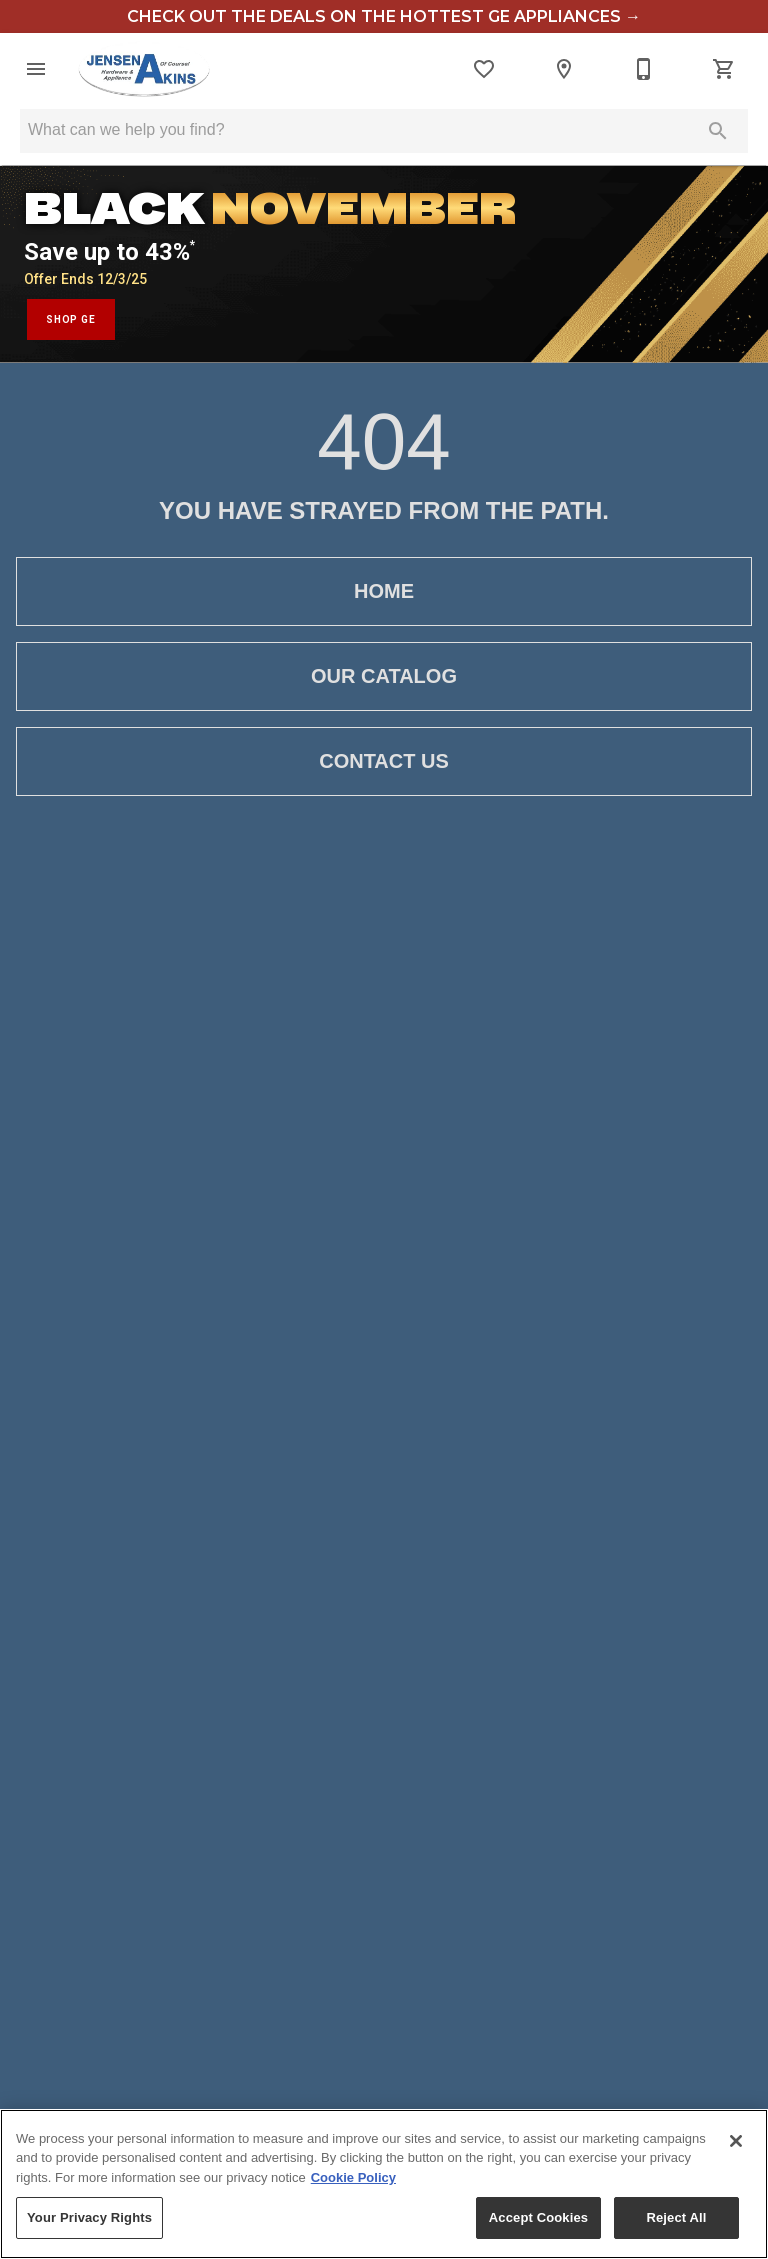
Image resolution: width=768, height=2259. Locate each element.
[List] (484, 69)
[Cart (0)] (724, 69)
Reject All (676, 2217)
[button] (36, 69)
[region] (384, 2184)
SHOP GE (71, 319)
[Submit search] (718, 131)
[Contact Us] (644, 69)
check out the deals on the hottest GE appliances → (384, 16)
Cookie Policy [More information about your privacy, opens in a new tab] (353, 2177)
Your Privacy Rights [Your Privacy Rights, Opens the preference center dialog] (89, 2217)
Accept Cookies (538, 2217)
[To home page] (144, 69)
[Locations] (564, 69)
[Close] (736, 2141)
